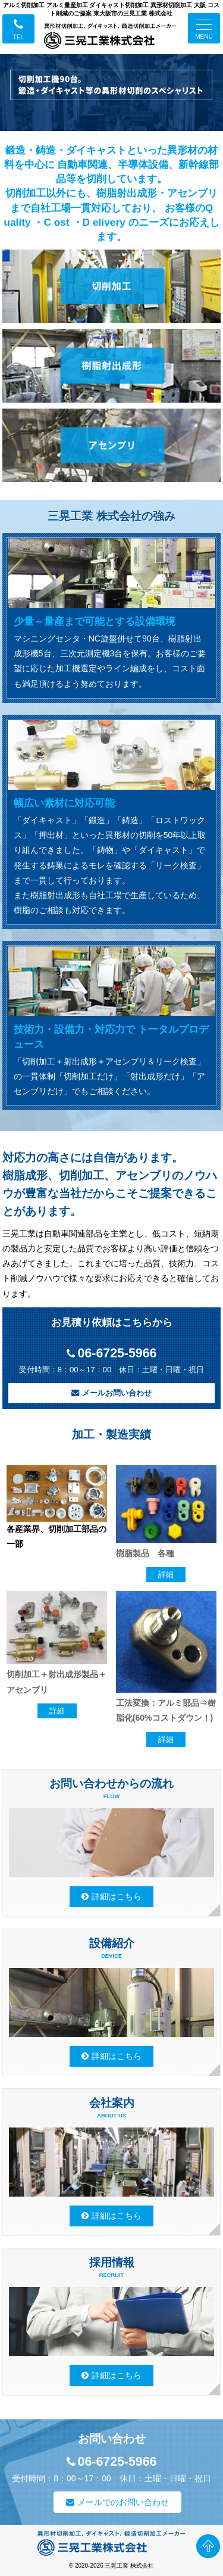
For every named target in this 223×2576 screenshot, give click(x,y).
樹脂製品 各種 (145, 1553)
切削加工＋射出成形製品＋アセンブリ (56, 1681)
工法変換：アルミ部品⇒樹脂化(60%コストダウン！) (166, 1710)
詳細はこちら (117, 1896)
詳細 (166, 1574)
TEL (18, 37)
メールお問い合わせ (117, 1392)
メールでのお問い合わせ (123, 2502)
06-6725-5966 (117, 1353)
